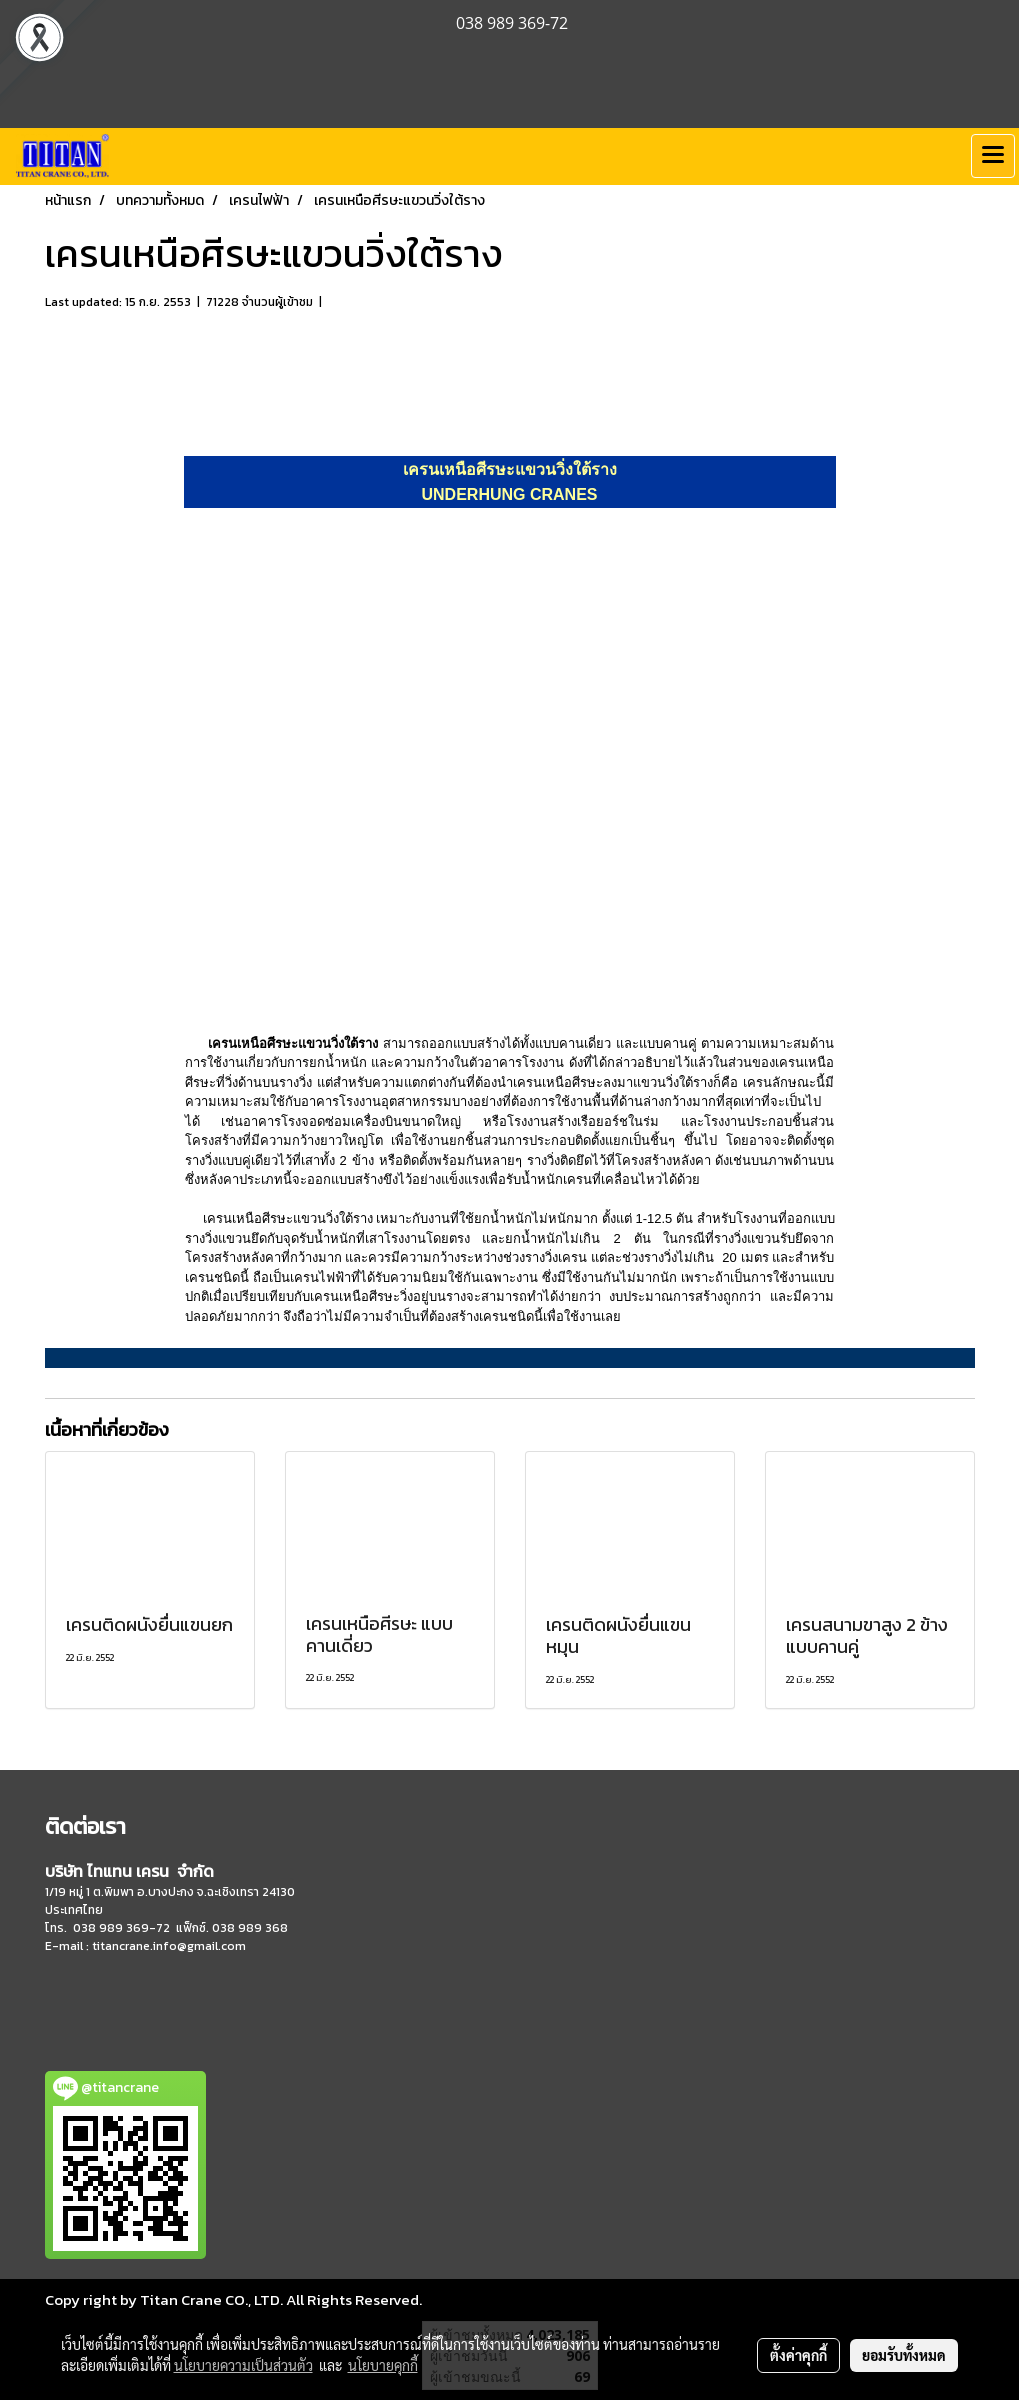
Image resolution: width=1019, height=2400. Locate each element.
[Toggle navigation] (993, 156)
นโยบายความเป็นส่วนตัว (243, 2365)
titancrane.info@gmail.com (169, 1946)
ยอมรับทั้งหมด (904, 2355)
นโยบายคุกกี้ (383, 2365)
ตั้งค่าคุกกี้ (798, 2355)
